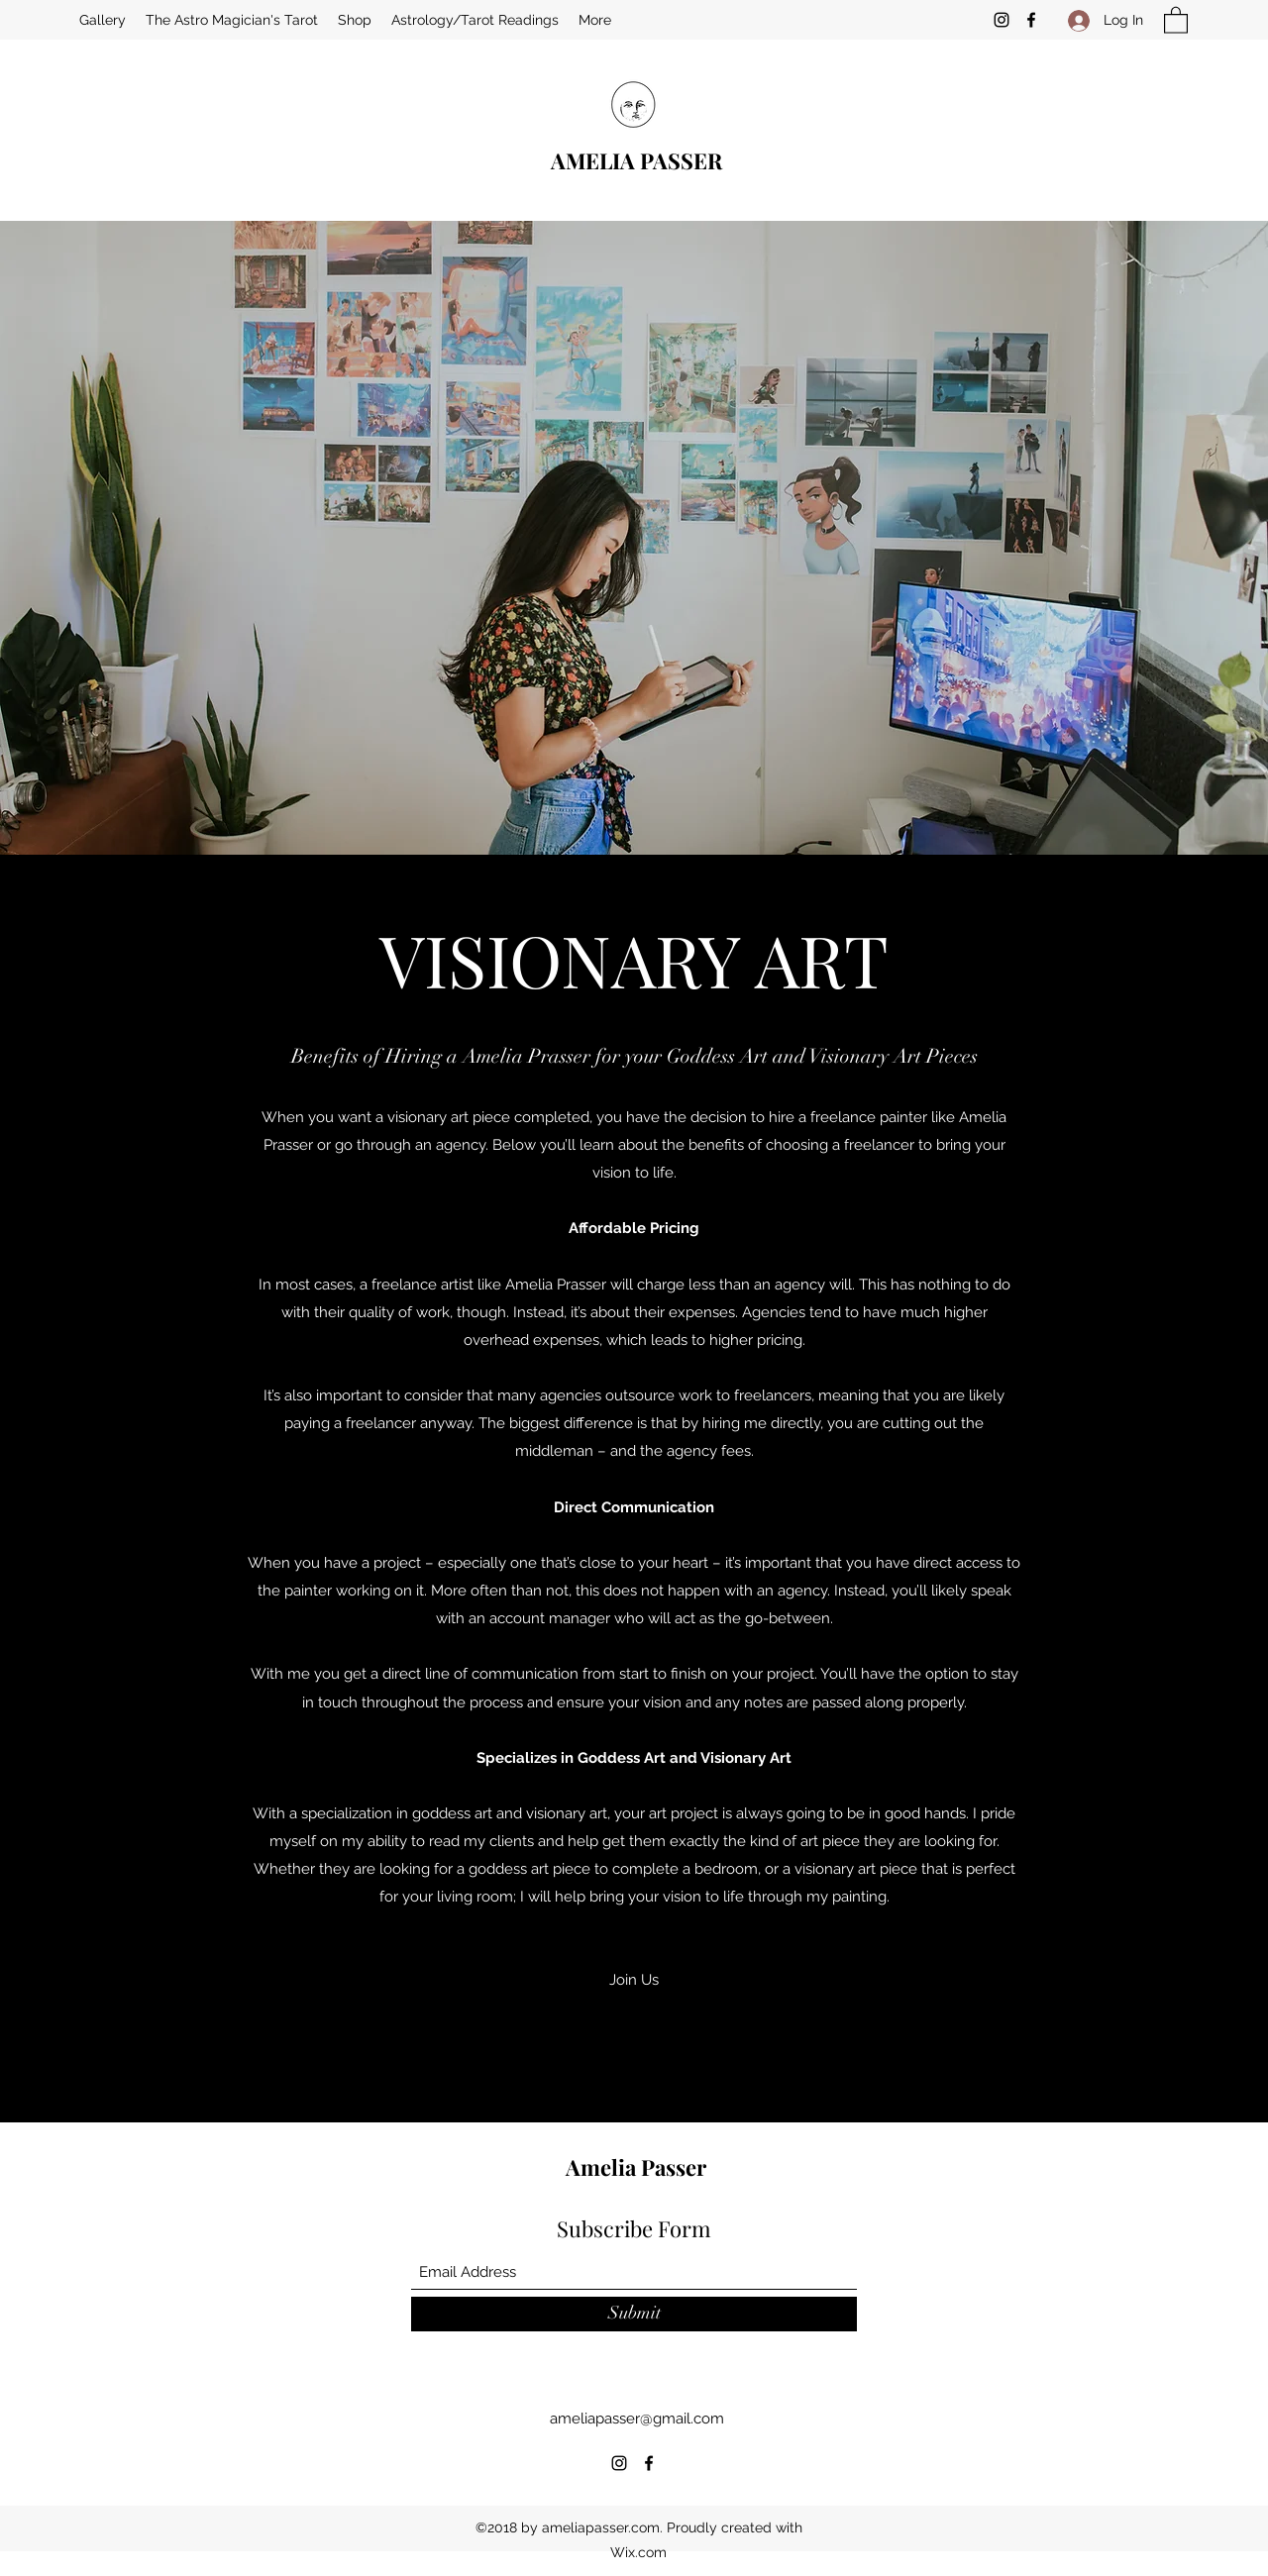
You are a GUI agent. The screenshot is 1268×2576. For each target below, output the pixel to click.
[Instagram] (1001, 20)
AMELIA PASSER (636, 160)
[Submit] (634, 2314)
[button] (1176, 19)
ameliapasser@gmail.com (637, 2418)
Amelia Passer (636, 2167)
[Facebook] (1031, 20)
